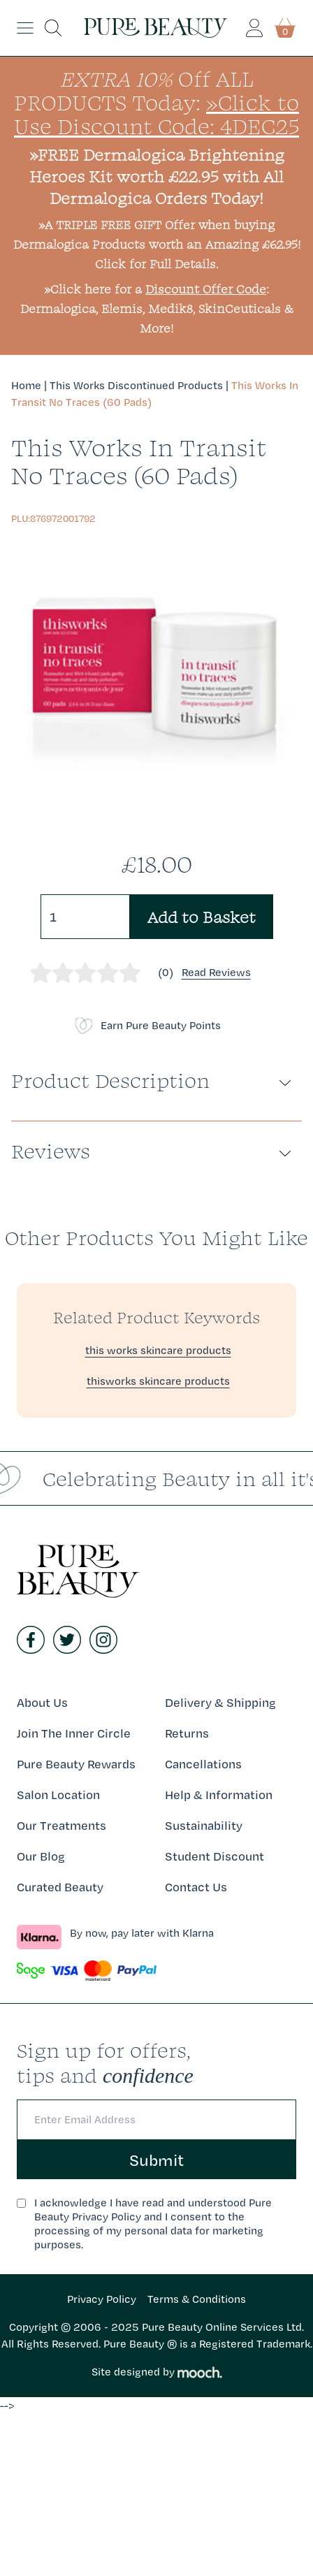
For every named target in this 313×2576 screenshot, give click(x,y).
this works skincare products (158, 1350)
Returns (187, 1733)
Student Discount (214, 1856)
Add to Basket (201, 916)
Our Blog (41, 1856)
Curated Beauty (60, 1887)
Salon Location (58, 1795)
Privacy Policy (101, 2299)
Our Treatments (61, 1825)
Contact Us (196, 1887)
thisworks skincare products (158, 1381)
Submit (156, 2159)
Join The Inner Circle (74, 1733)
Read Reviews (216, 972)
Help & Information (218, 1795)
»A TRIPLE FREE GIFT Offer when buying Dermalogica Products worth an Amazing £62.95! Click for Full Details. (156, 244)
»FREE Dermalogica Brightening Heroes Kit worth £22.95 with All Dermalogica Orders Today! (156, 176)
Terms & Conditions (196, 2299)
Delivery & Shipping (220, 1702)
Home (26, 385)
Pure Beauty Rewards (76, 1764)
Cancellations (203, 1764)
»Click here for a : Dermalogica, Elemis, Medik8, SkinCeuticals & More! (156, 308)
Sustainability (203, 1825)
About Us (42, 1702)
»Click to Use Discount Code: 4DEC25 (156, 114)
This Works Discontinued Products (136, 385)
